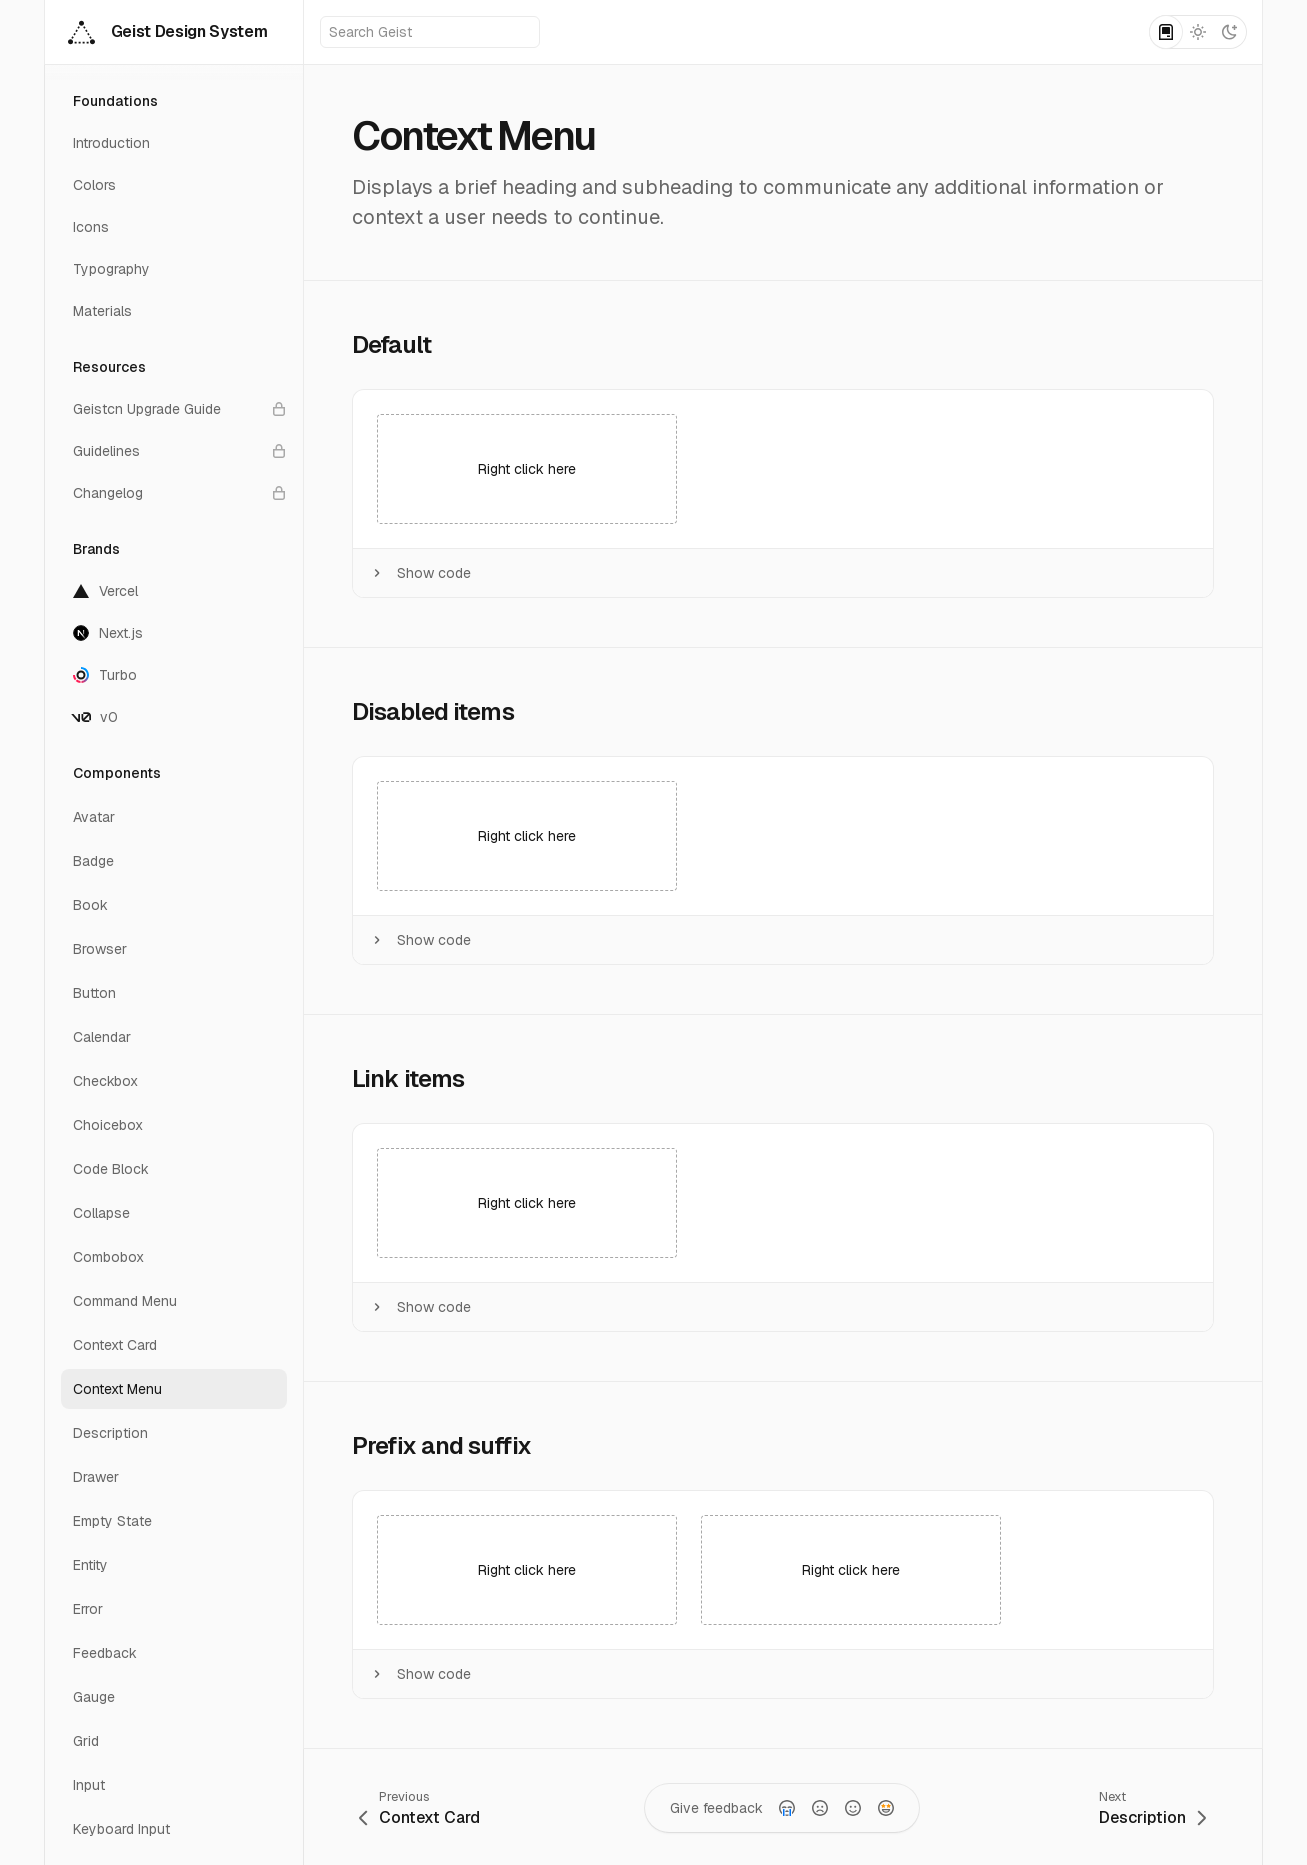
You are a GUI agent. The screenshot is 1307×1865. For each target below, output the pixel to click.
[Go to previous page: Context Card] (419, 1807)
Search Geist (431, 32)
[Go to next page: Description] (1152, 1807)
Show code (420, 573)
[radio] (787, 1808)
